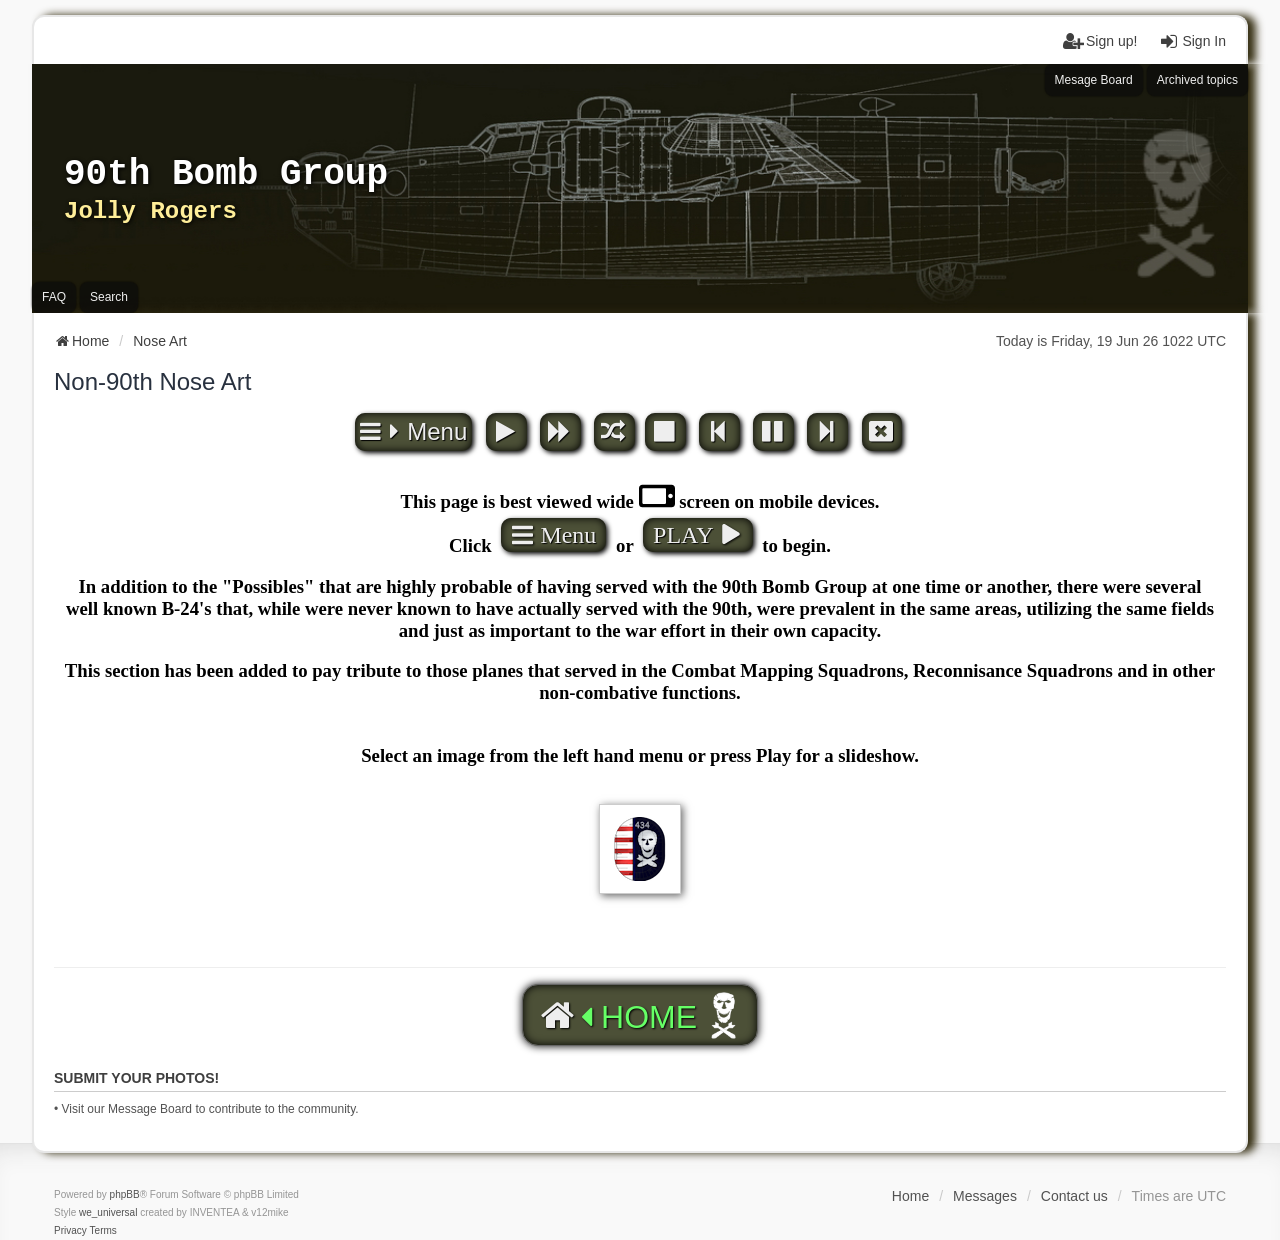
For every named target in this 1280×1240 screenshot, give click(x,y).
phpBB (125, 1194)
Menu (413, 431)
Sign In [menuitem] (1192, 41)
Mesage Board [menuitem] (1094, 80)
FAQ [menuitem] (54, 297)
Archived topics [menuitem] (1197, 80)
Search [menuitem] (109, 297)
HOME (616, 1016)
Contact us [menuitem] (1074, 1196)
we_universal (108, 1212)
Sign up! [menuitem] (1099, 41)
